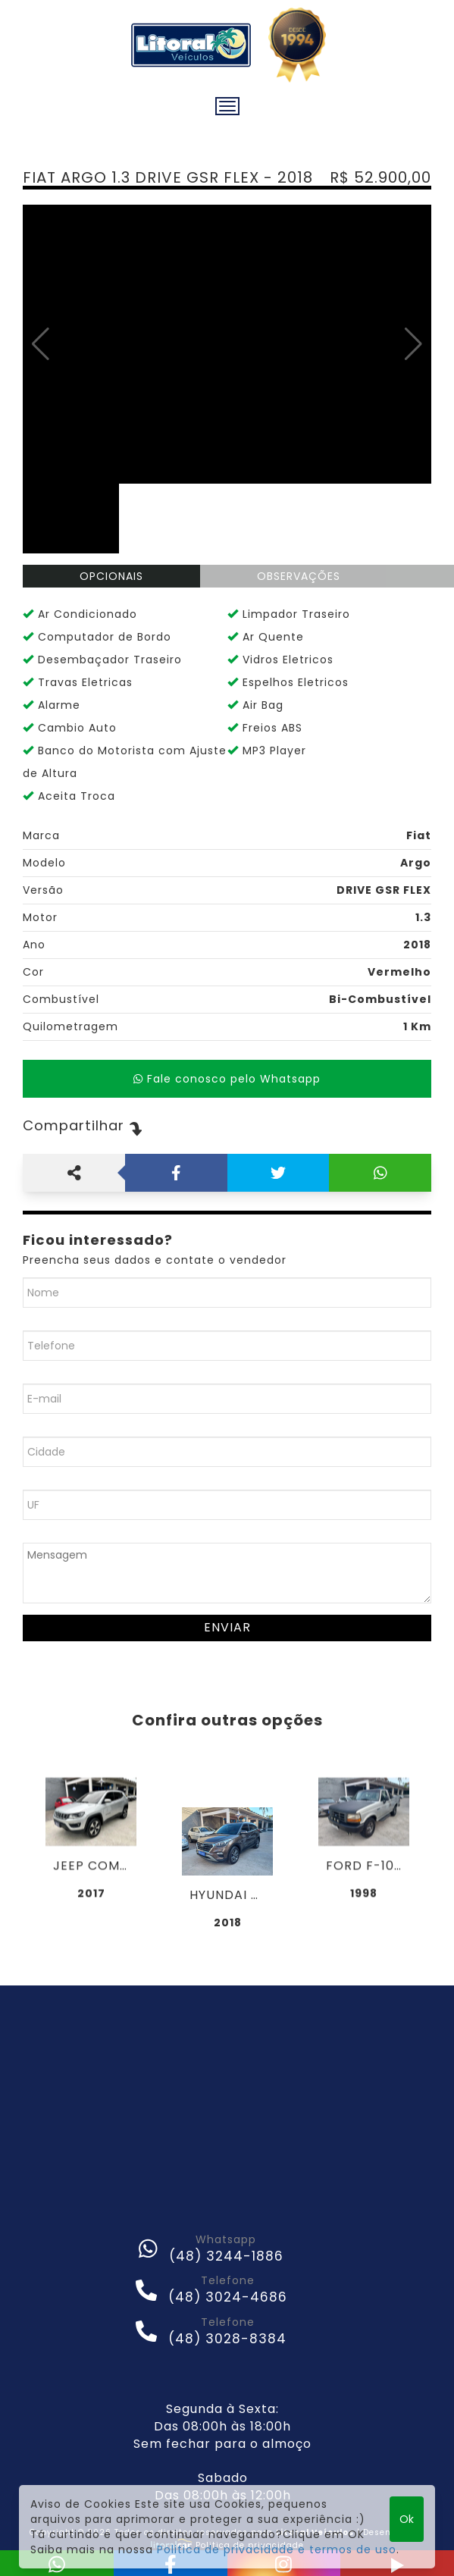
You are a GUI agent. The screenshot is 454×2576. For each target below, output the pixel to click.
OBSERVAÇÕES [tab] (298, 576)
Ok (406, 2519)
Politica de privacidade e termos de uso (276, 2549)
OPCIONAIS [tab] (111, 576)
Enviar (227, 1627)
